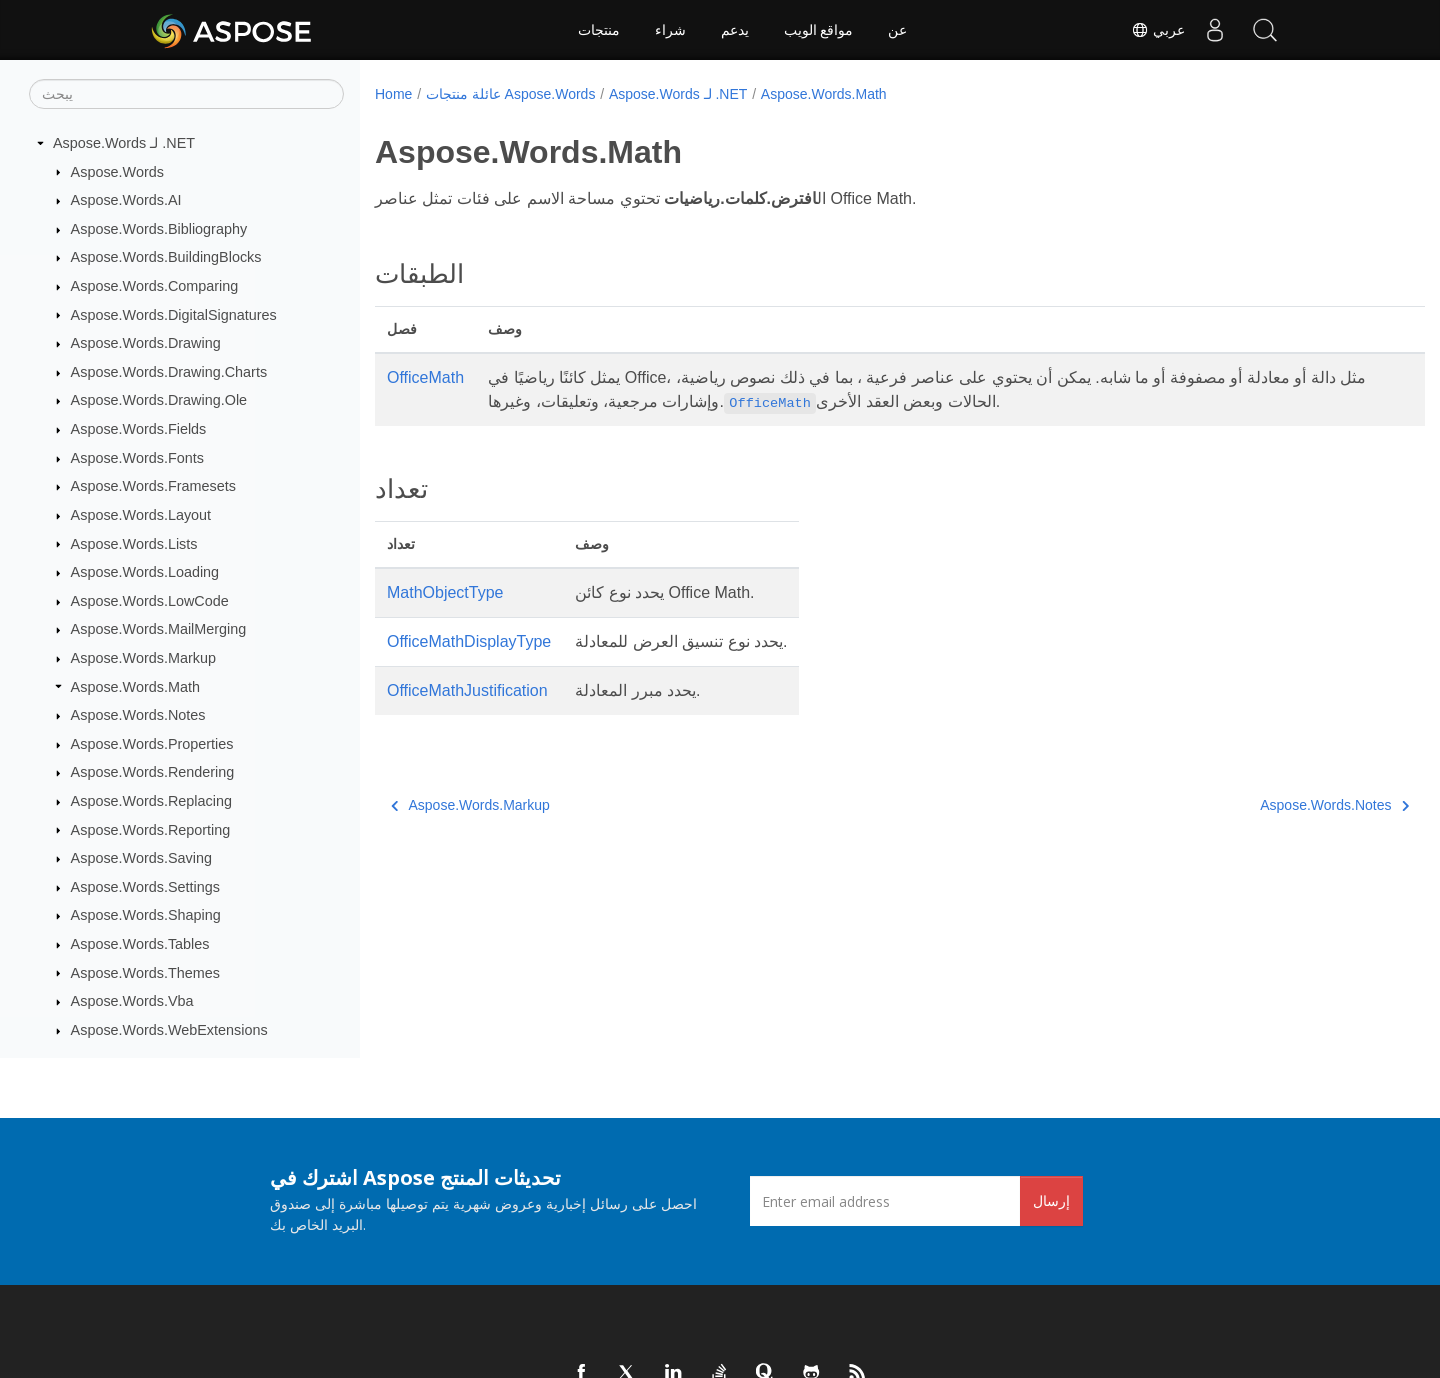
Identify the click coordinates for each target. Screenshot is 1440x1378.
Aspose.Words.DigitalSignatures (174, 315)
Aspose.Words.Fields (139, 429)
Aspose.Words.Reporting (151, 830)
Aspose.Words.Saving (141, 858)
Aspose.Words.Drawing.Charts (169, 372)
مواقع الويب (819, 30)
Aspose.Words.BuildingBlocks (166, 257)
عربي (1158, 30)
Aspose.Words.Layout (141, 515)
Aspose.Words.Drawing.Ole (159, 400)
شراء (670, 30)
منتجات (599, 30)
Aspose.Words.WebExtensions (169, 1030)
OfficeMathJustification (467, 690)
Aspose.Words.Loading (145, 572)
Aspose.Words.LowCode (150, 601)
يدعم (735, 30)
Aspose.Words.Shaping (146, 915)
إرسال (1051, 1200)
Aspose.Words (117, 172)
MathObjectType (445, 592)
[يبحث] (186, 94)
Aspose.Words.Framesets (153, 486)
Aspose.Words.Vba (132, 1001)
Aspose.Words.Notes (138, 715)
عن (897, 30)
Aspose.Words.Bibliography (159, 229)
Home (393, 94)
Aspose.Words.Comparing (155, 286)
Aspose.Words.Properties (152, 744)
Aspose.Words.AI (126, 200)
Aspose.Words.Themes (145, 973)
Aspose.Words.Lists (134, 544)
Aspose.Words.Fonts (137, 458)
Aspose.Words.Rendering (153, 772)
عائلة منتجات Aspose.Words (511, 94)
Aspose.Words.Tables (140, 944)
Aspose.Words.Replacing (151, 801)
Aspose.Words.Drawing (146, 343)
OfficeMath (425, 377)
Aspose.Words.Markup (143, 658)
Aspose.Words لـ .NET (124, 143)
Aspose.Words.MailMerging (159, 629)
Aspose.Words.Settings (145, 887)
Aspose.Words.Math (135, 687)
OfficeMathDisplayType (469, 641)
